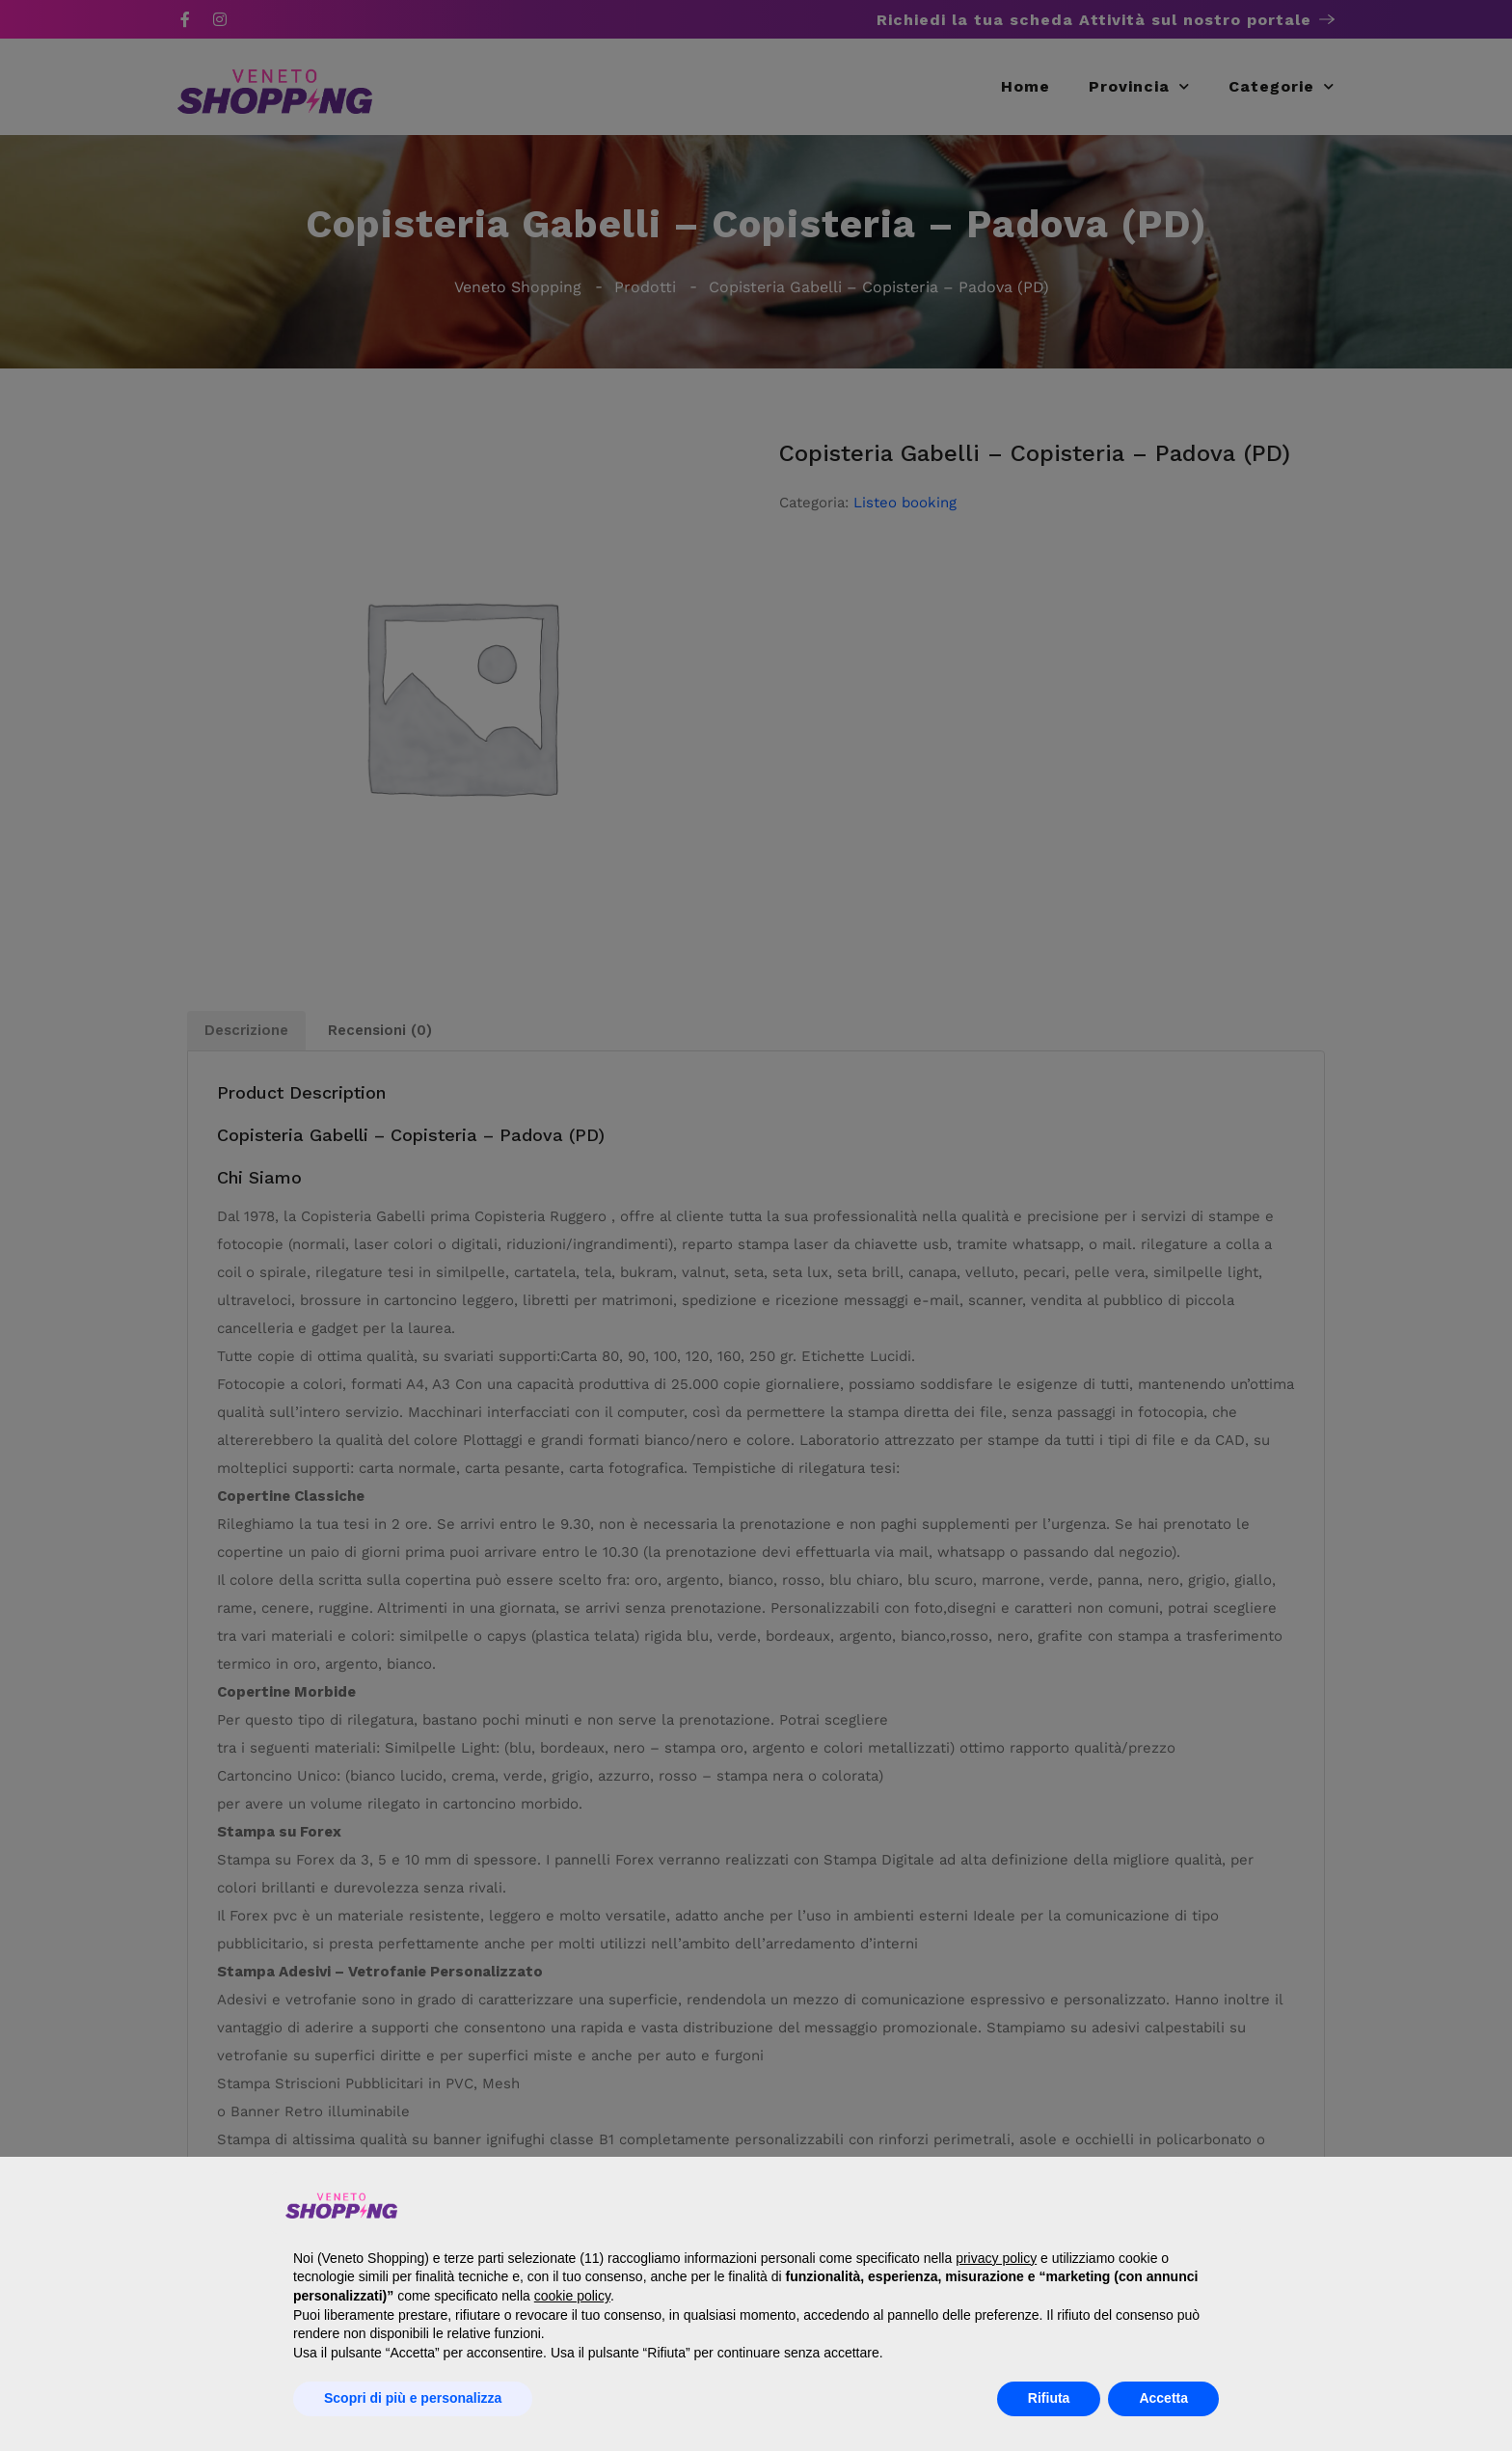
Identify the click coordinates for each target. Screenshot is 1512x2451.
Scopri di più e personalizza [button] (412, 2398)
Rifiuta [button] (1049, 2398)
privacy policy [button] (996, 2258)
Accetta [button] (1163, 2398)
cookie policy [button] (572, 2295)
